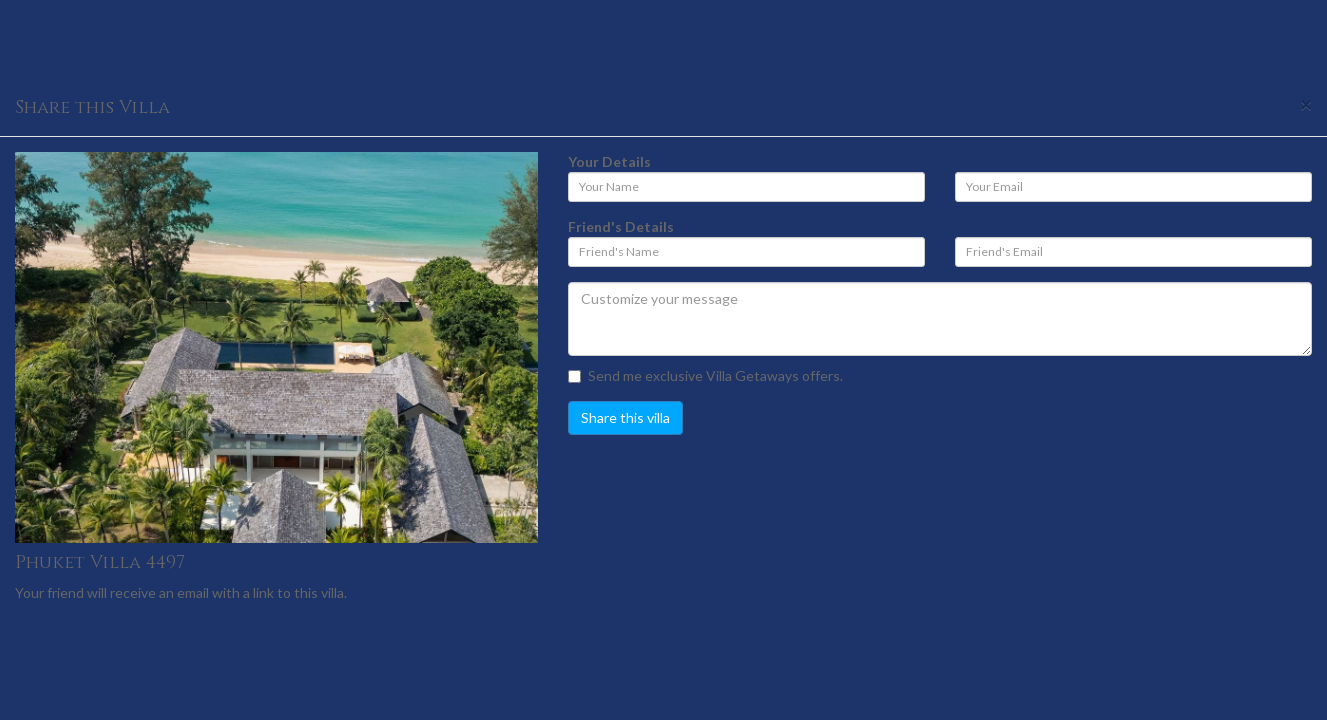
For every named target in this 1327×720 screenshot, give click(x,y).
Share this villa (625, 417)
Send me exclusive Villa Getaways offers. (705, 375)
